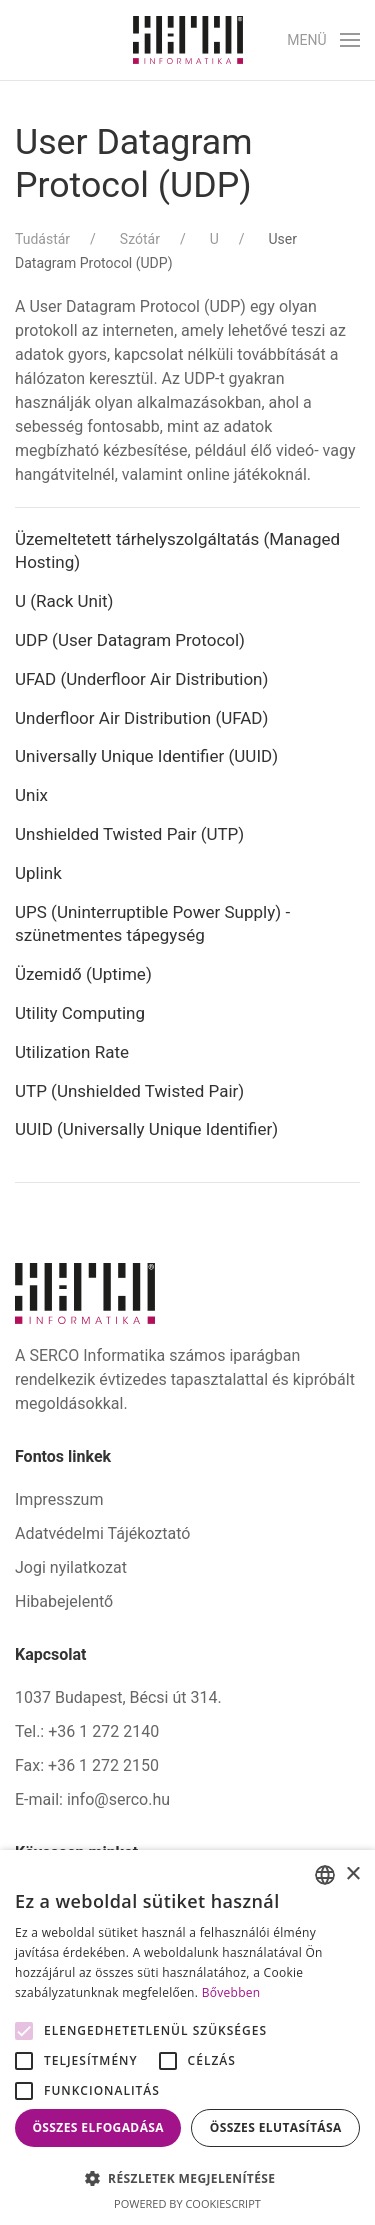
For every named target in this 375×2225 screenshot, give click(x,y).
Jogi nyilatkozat (71, 1567)
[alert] (187, 2037)
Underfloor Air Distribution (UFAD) (141, 718)
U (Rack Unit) (64, 601)
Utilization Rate (72, 1052)
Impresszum (59, 1499)
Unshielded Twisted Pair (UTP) (129, 834)
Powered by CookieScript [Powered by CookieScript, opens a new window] (187, 2203)
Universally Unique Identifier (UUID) (146, 756)
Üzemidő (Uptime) (83, 974)
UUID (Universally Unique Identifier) (146, 1129)
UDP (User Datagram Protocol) (130, 640)
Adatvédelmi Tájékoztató (102, 1533)
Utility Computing (80, 1013)
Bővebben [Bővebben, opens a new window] (231, 1992)
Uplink (38, 873)
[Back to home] (188, 40)
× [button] (352, 1874)
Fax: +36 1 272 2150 (87, 1765)
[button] (323, 40)
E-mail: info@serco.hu (92, 1799)
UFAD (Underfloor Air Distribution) (141, 679)
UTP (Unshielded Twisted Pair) (129, 1091)
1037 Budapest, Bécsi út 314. (118, 1697)
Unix (31, 795)
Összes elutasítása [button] (276, 2127)
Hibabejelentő (64, 1601)
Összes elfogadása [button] (98, 2127)
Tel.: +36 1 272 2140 (87, 1731)
